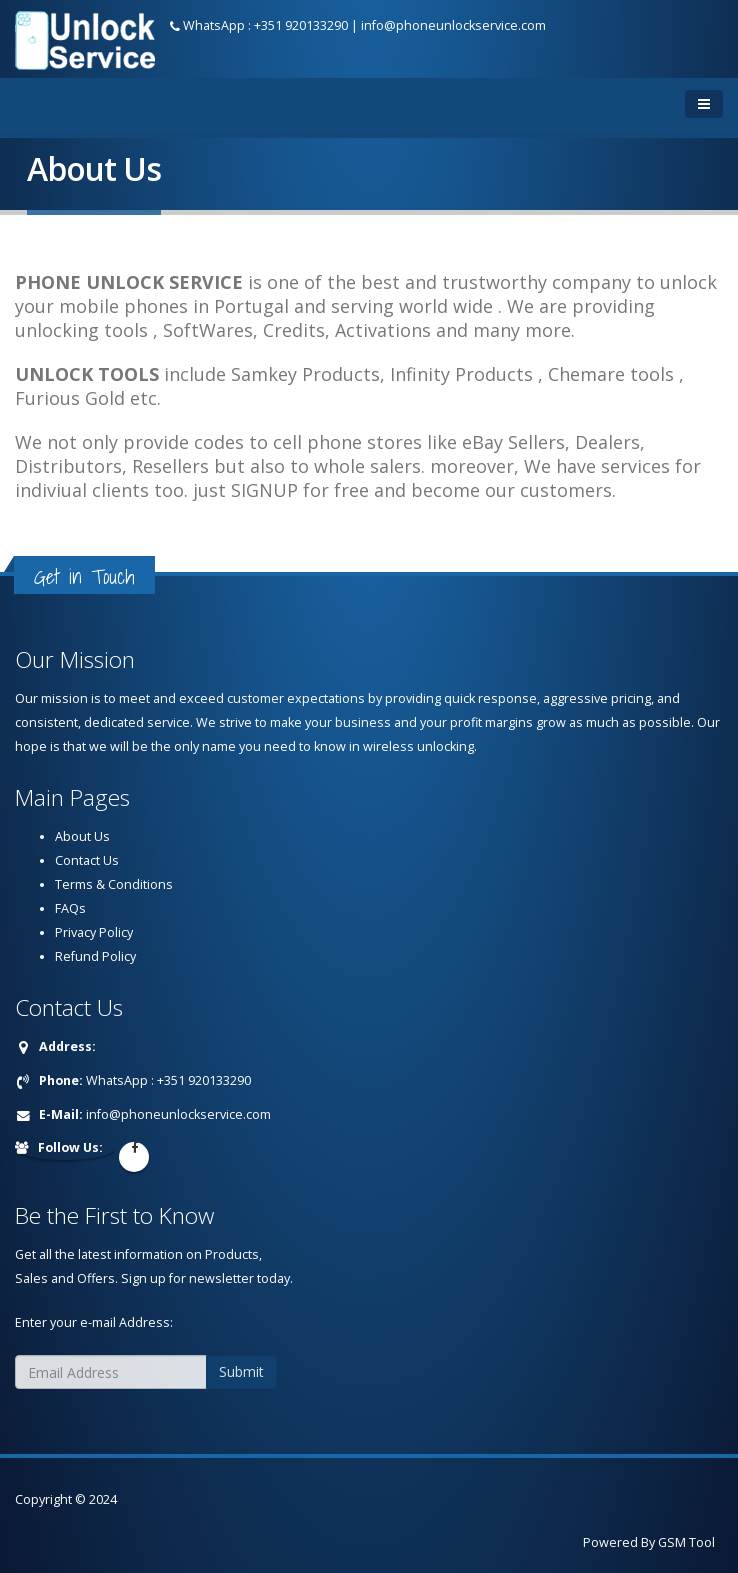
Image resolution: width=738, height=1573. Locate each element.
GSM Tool (686, 1542)
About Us (82, 836)
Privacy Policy (94, 932)
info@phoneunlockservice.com (453, 25)
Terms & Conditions (114, 884)
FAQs (70, 908)
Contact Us (87, 860)
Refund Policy (95, 956)
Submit (241, 1371)
